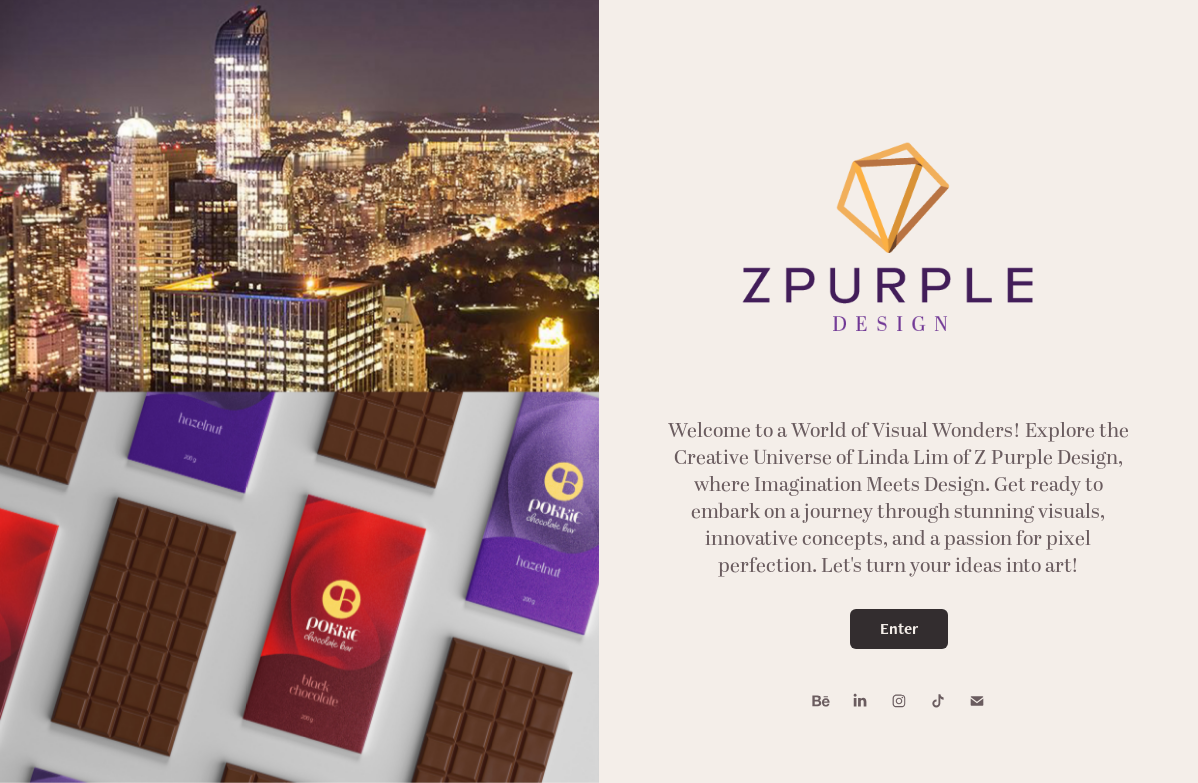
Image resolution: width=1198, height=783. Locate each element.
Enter (899, 628)
